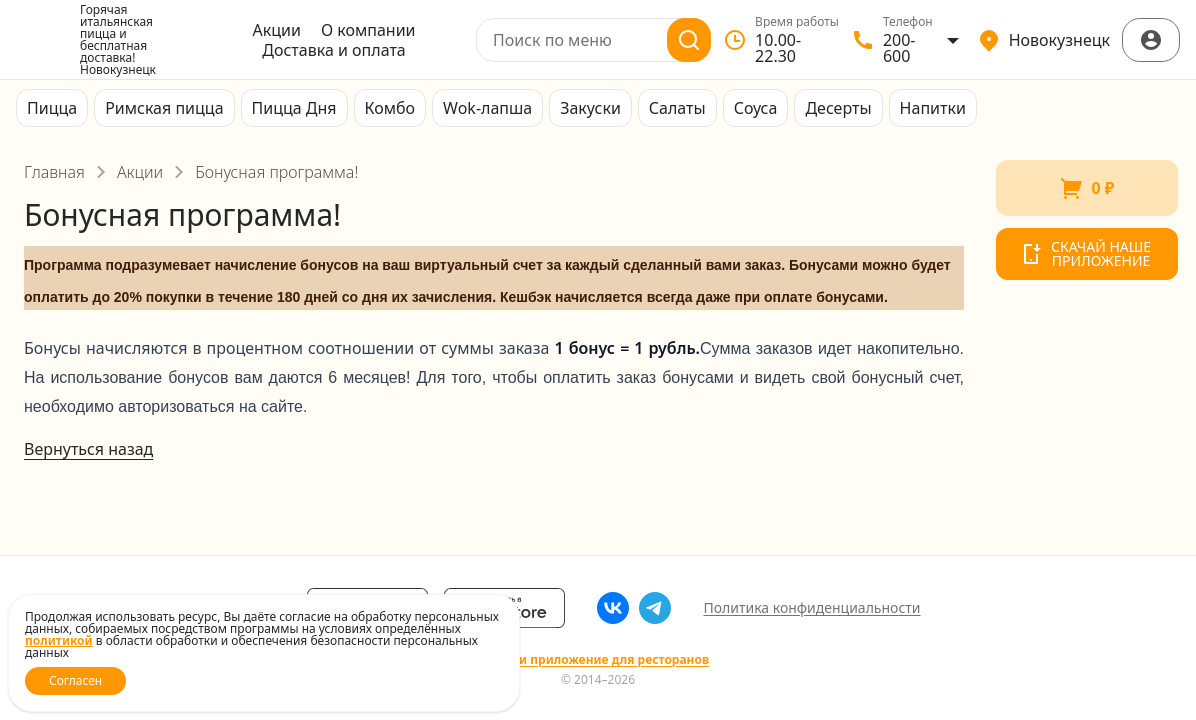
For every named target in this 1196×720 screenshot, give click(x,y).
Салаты (677, 108)
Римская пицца (164, 108)
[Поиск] (689, 40)
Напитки (933, 108)
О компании (368, 30)
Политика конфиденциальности (811, 607)
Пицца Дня (294, 108)
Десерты (838, 108)
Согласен (75, 680)
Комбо (390, 108)
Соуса (756, 108)
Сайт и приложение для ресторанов (598, 660)
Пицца (52, 108)
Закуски (590, 108)
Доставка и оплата (333, 50)
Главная (54, 172)
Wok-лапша (487, 108)
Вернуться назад (88, 449)
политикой (59, 640)
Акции (277, 30)
